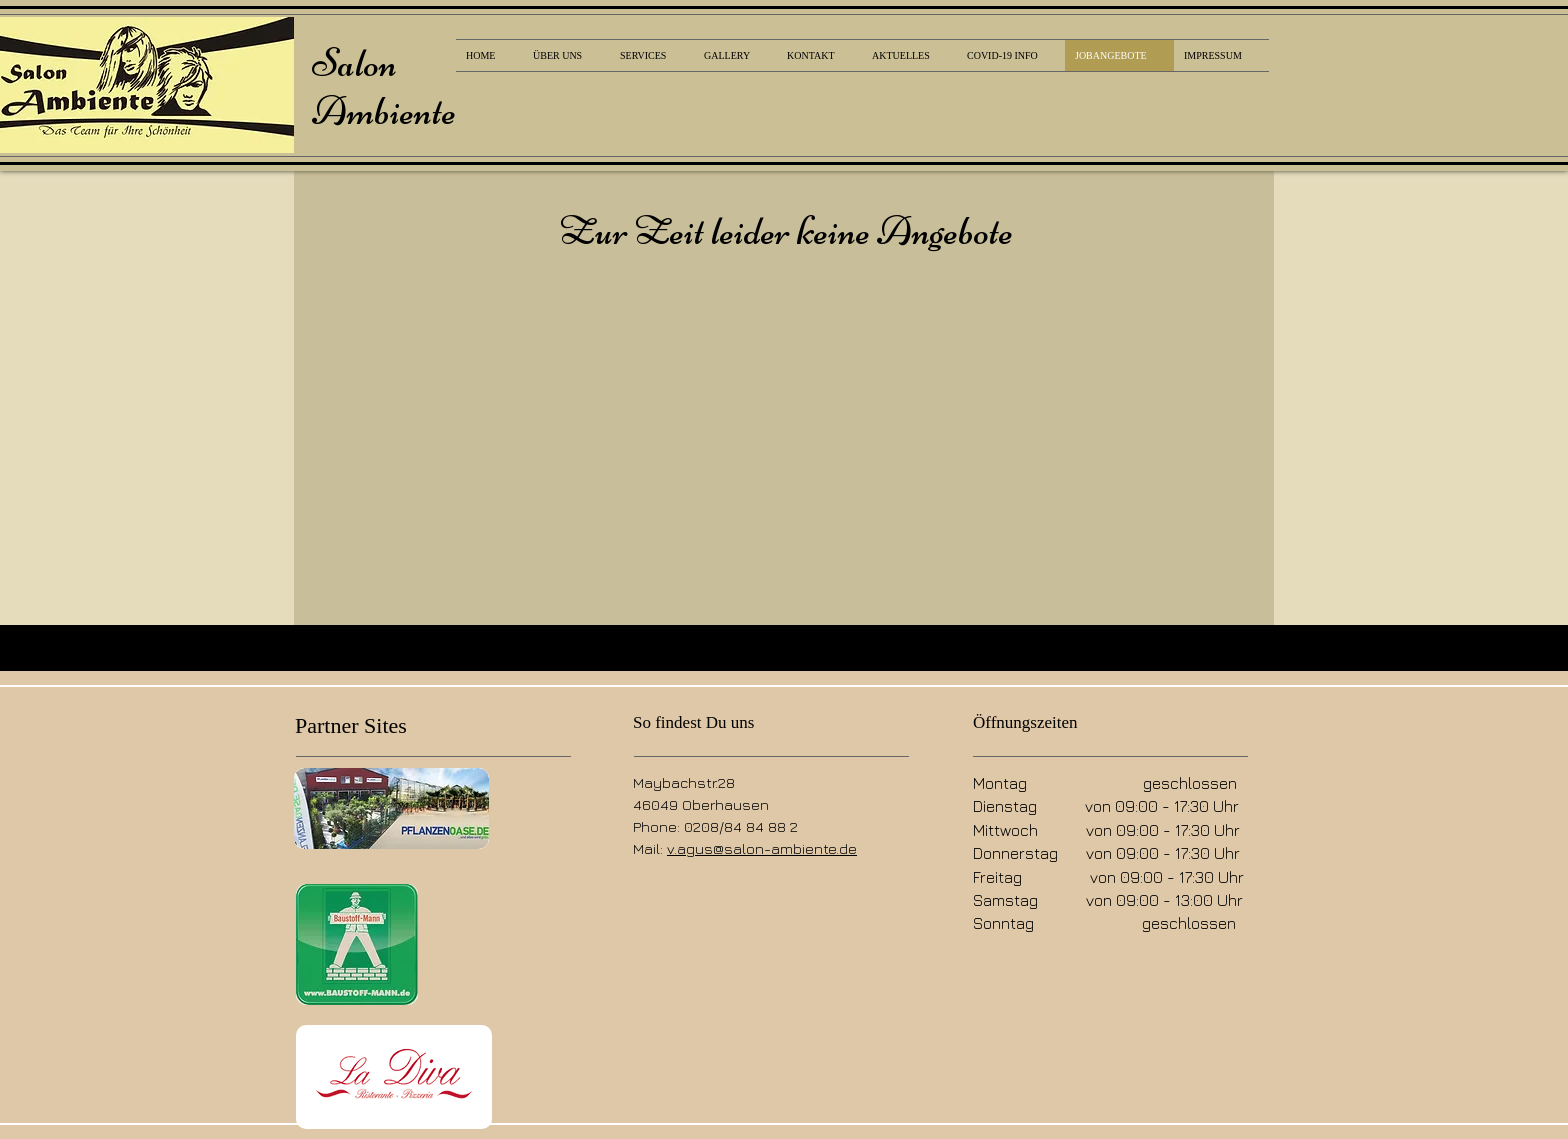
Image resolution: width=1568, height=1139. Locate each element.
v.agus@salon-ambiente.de (762, 848)
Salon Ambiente (384, 87)
